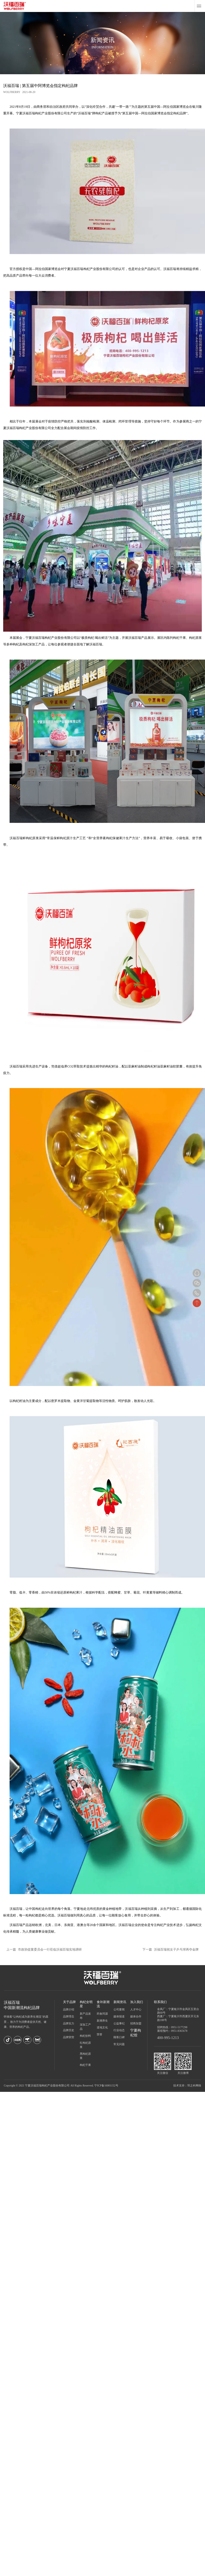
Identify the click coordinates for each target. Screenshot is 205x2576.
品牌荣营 (68, 2037)
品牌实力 (68, 2023)
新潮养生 (102, 2020)
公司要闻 (119, 2009)
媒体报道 (119, 2016)
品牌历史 (68, 2030)
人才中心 (135, 2009)
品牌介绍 (68, 2009)
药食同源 (102, 2013)
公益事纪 (119, 2023)
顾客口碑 (119, 2037)
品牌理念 (68, 2016)
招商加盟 (135, 2023)
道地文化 (102, 2027)
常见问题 (119, 2044)
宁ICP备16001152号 (106, 2085)
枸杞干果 (85, 2065)
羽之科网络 (194, 2085)
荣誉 (99, 2034)
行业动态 (119, 2030)
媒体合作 (135, 2016)
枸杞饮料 (85, 2036)
